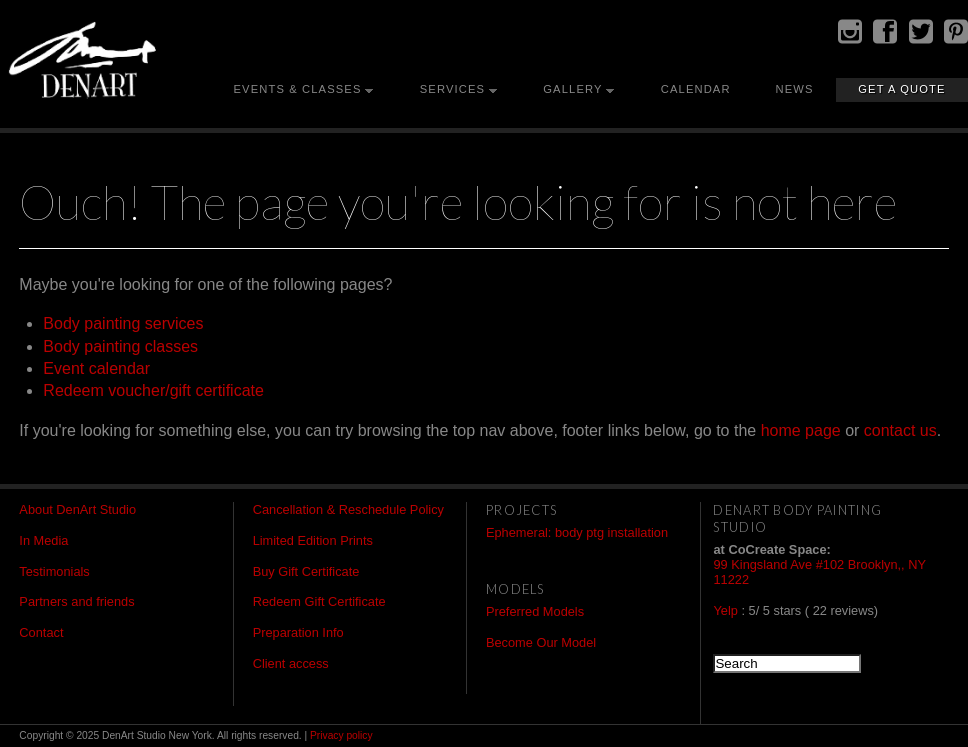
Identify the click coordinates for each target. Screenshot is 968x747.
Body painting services (123, 323)
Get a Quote (901, 89)
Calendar (696, 89)
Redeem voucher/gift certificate (153, 390)
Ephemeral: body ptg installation (577, 532)
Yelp (725, 610)
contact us (900, 430)
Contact (41, 632)
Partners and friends (76, 601)
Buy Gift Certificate (306, 571)
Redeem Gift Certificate (319, 601)
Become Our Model (541, 642)
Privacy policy (341, 735)
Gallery (572, 89)
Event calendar (96, 368)
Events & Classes (298, 89)
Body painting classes (120, 346)
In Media (43, 540)
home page (801, 430)
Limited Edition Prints (313, 540)
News (794, 89)
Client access (291, 663)
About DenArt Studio (77, 509)
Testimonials (54, 571)
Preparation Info (298, 632)
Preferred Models (535, 611)
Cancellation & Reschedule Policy (348, 509)
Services (452, 89)
